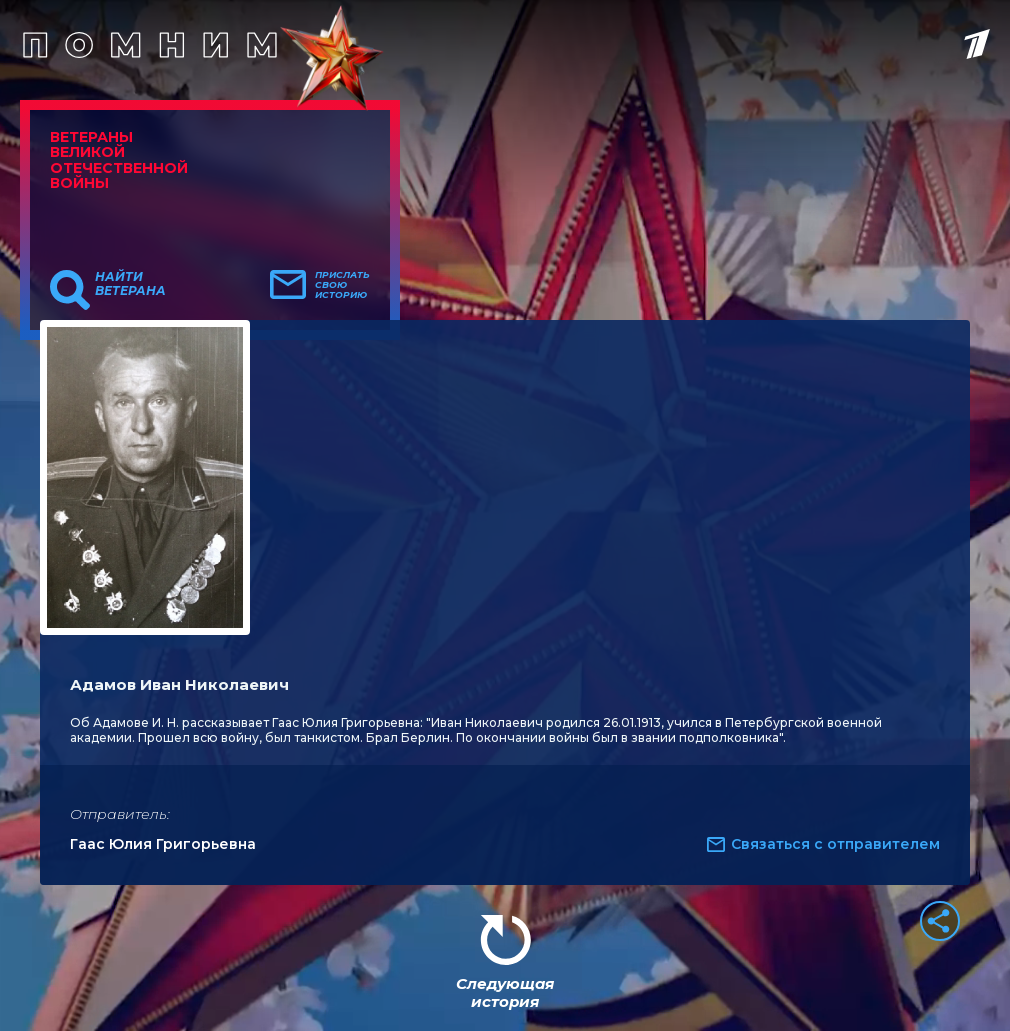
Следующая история (505, 992)
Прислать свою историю (342, 285)
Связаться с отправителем (835, 844)
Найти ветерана (130, 284)
